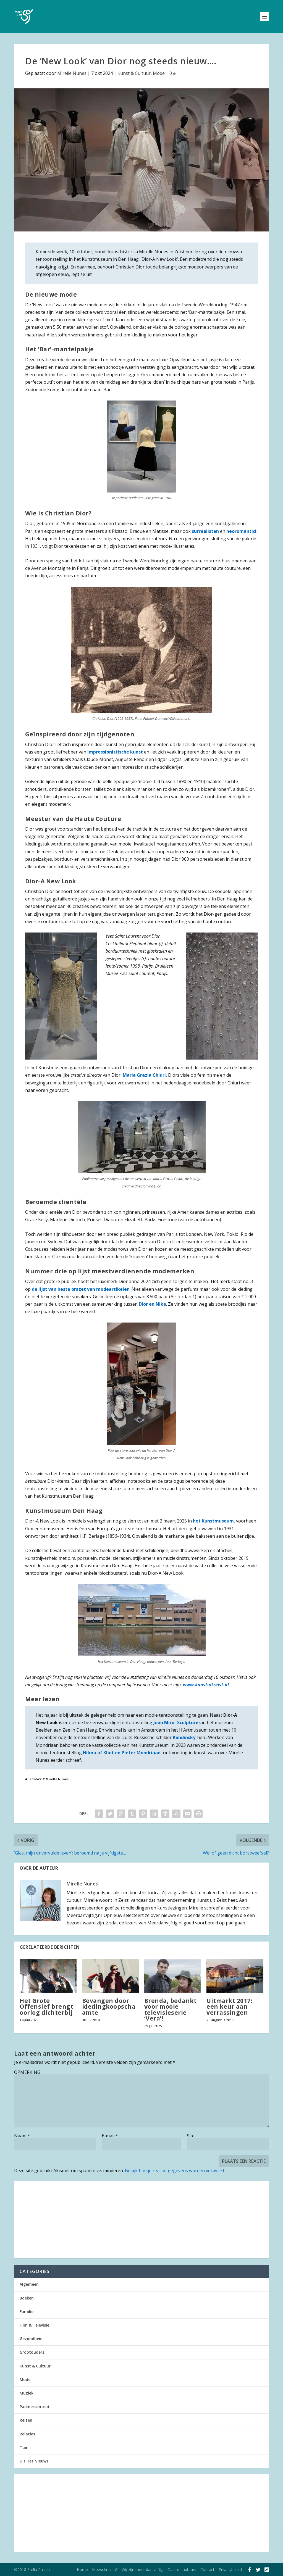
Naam (22, 2136)
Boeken (27, 2298)
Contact (207, 2569)
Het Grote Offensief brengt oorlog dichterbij (46, 2006)
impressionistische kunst (115, 752)
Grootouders (32, 2352)
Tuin (24, 2447)
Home (82, 2569)
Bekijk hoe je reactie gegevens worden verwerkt (174, 2170)
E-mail (110, 2136)
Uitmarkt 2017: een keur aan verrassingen (229, 2006)
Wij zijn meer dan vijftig (142, 2569)
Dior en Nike (152, 1304)
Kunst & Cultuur (134, 73)
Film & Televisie (34, 2325)
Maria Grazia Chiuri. (145, 1075)
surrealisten (205, 531)
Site (191, 2136)
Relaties (27, 2434)
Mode (159, 73)
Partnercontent (35, 2406)
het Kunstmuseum (213, 1521)
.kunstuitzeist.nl (211, 1685)
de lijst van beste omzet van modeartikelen (81, 1289)
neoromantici (241, 531)
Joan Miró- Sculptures (177, 1722)
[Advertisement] (141, 2219)
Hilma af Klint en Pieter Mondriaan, (122, 1753)
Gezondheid (31, 2338)
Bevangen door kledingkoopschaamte (109, 2006)
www (188, 1685)
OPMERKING (27, 2072)
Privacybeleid (230, 2569)
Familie (26, 2311)
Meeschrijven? (104, 2569)
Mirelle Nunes (72, 73)
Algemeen (29, 2284)
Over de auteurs (181, 2569)
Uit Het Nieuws (34, 2461)
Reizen (26, 2420)
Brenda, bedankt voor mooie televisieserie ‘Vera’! (170, 2009)
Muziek (26, 2393)
